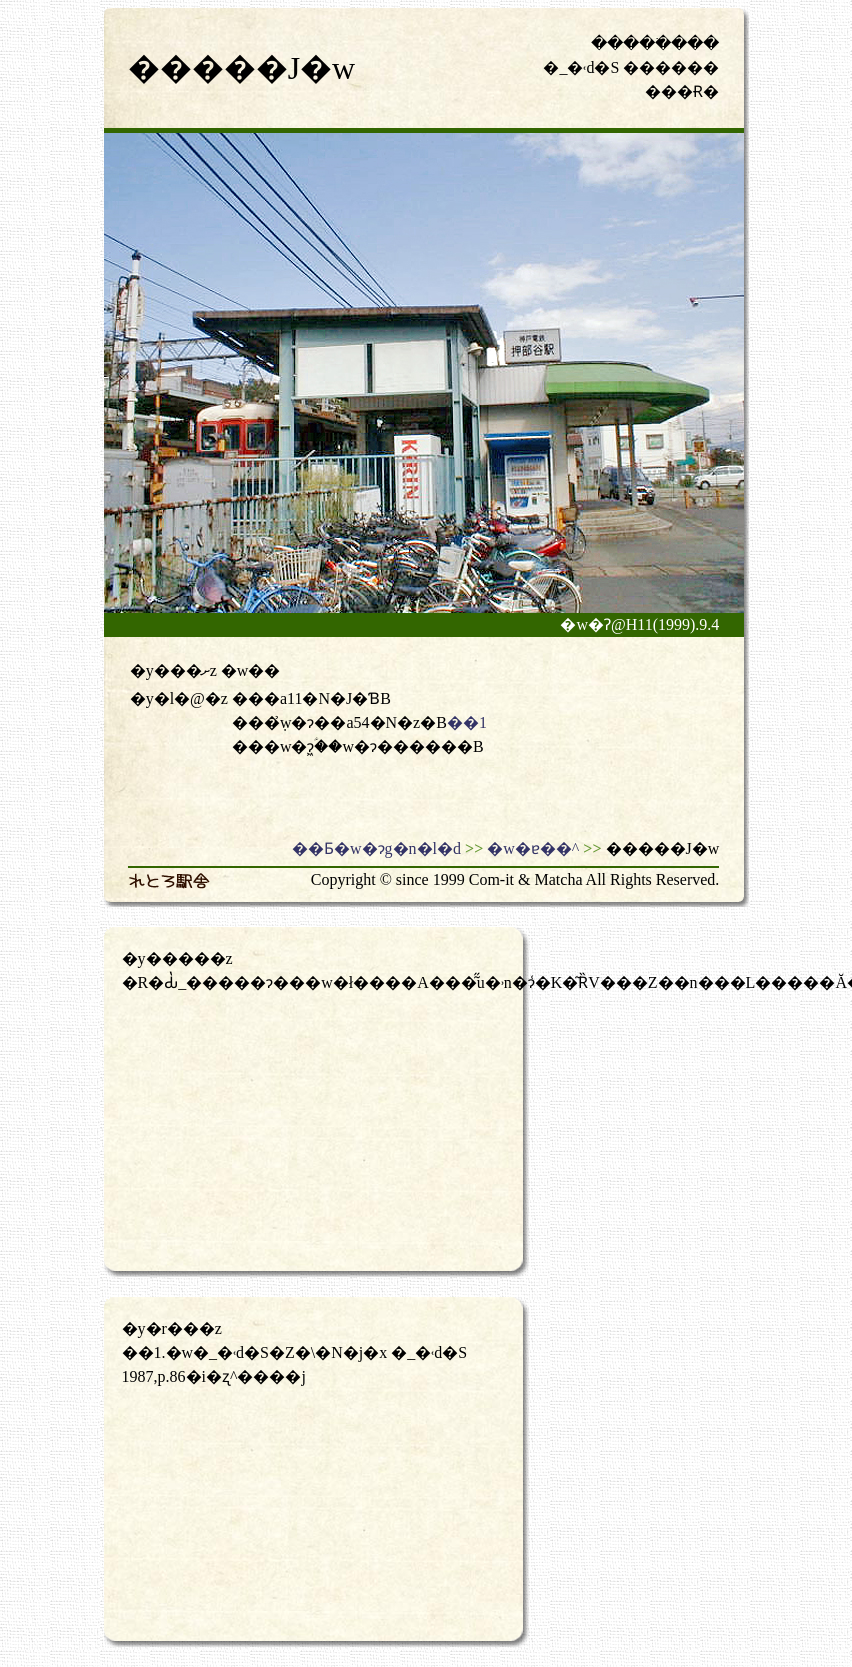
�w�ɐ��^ (533, 848)
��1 (467, 722)
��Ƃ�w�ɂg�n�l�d (376, 848)
